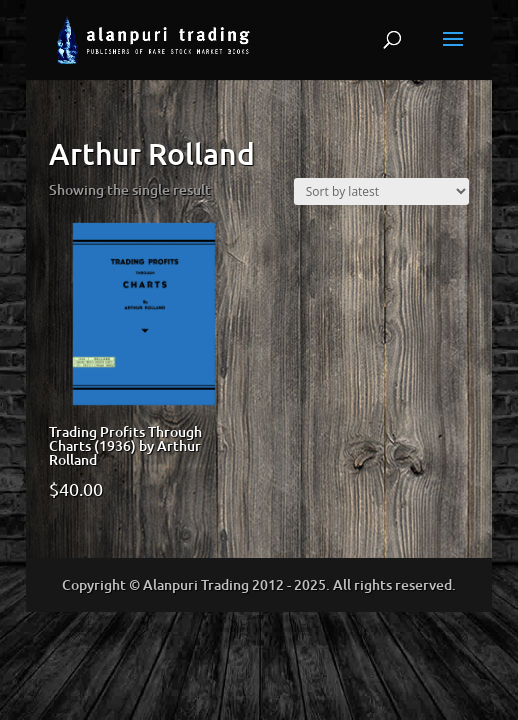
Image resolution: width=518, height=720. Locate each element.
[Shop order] (381, 191)
